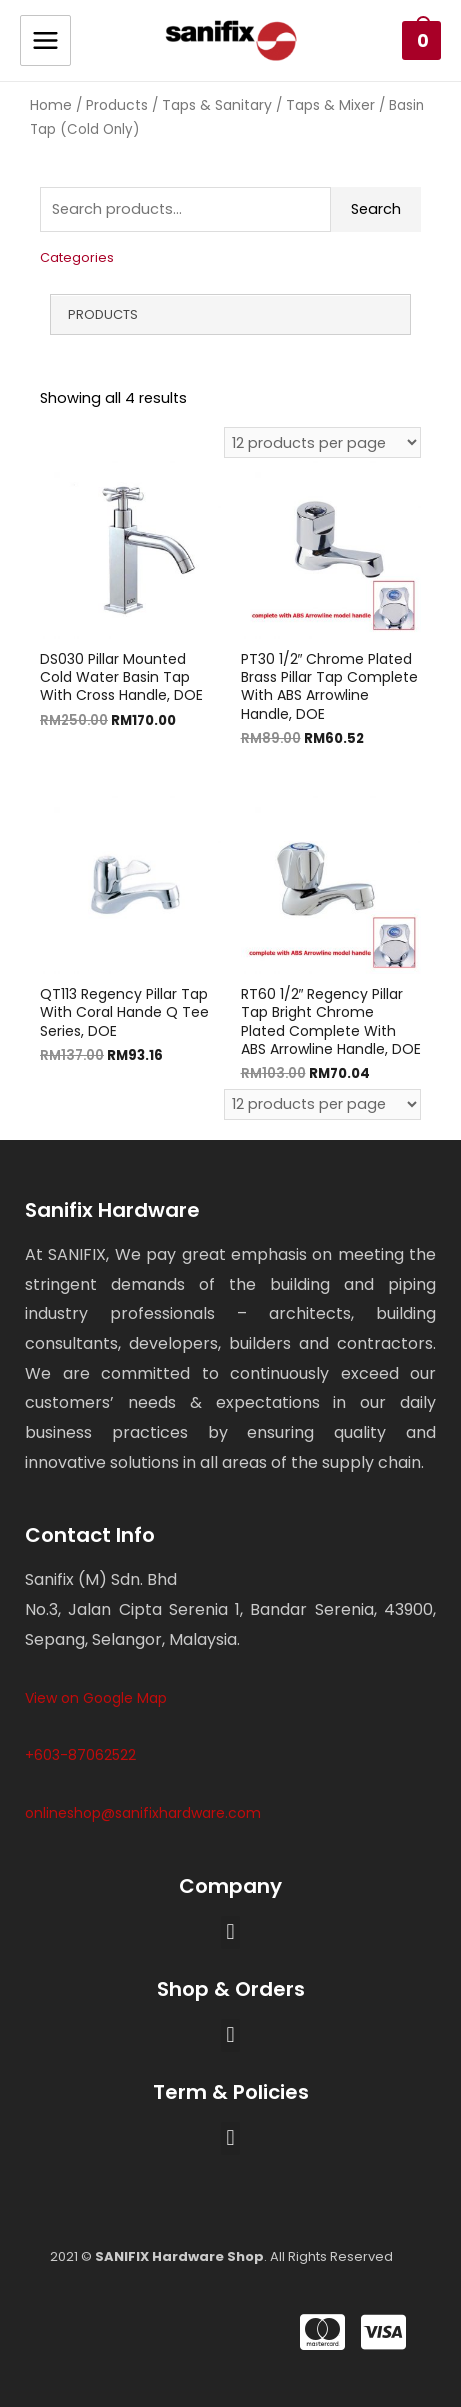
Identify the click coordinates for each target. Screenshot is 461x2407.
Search (376, 209)
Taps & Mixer (330, 105)
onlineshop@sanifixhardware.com (143, 1813)
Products (117, 105)
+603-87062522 (80, 1755)
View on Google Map (96, 1698)
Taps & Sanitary (217, 105)
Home (51, 105)
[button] (230, 1932)
